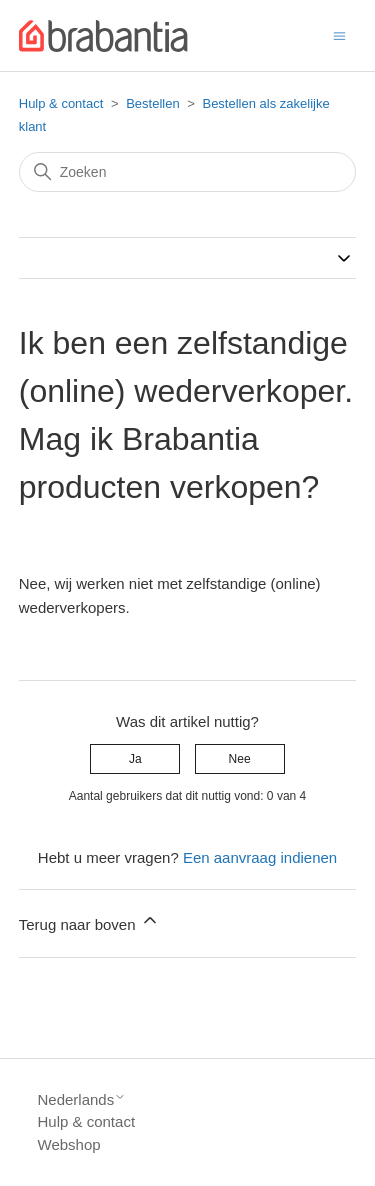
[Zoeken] (188, 172)
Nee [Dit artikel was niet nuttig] (240, 759)
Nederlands (82, 1099)
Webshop (69, 1144)
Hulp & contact (61, 103)
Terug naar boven (89, 921)
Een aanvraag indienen (260, 857)
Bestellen (152, 103)
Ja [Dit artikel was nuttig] (135, 759)
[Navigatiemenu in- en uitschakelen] (339, 34)
